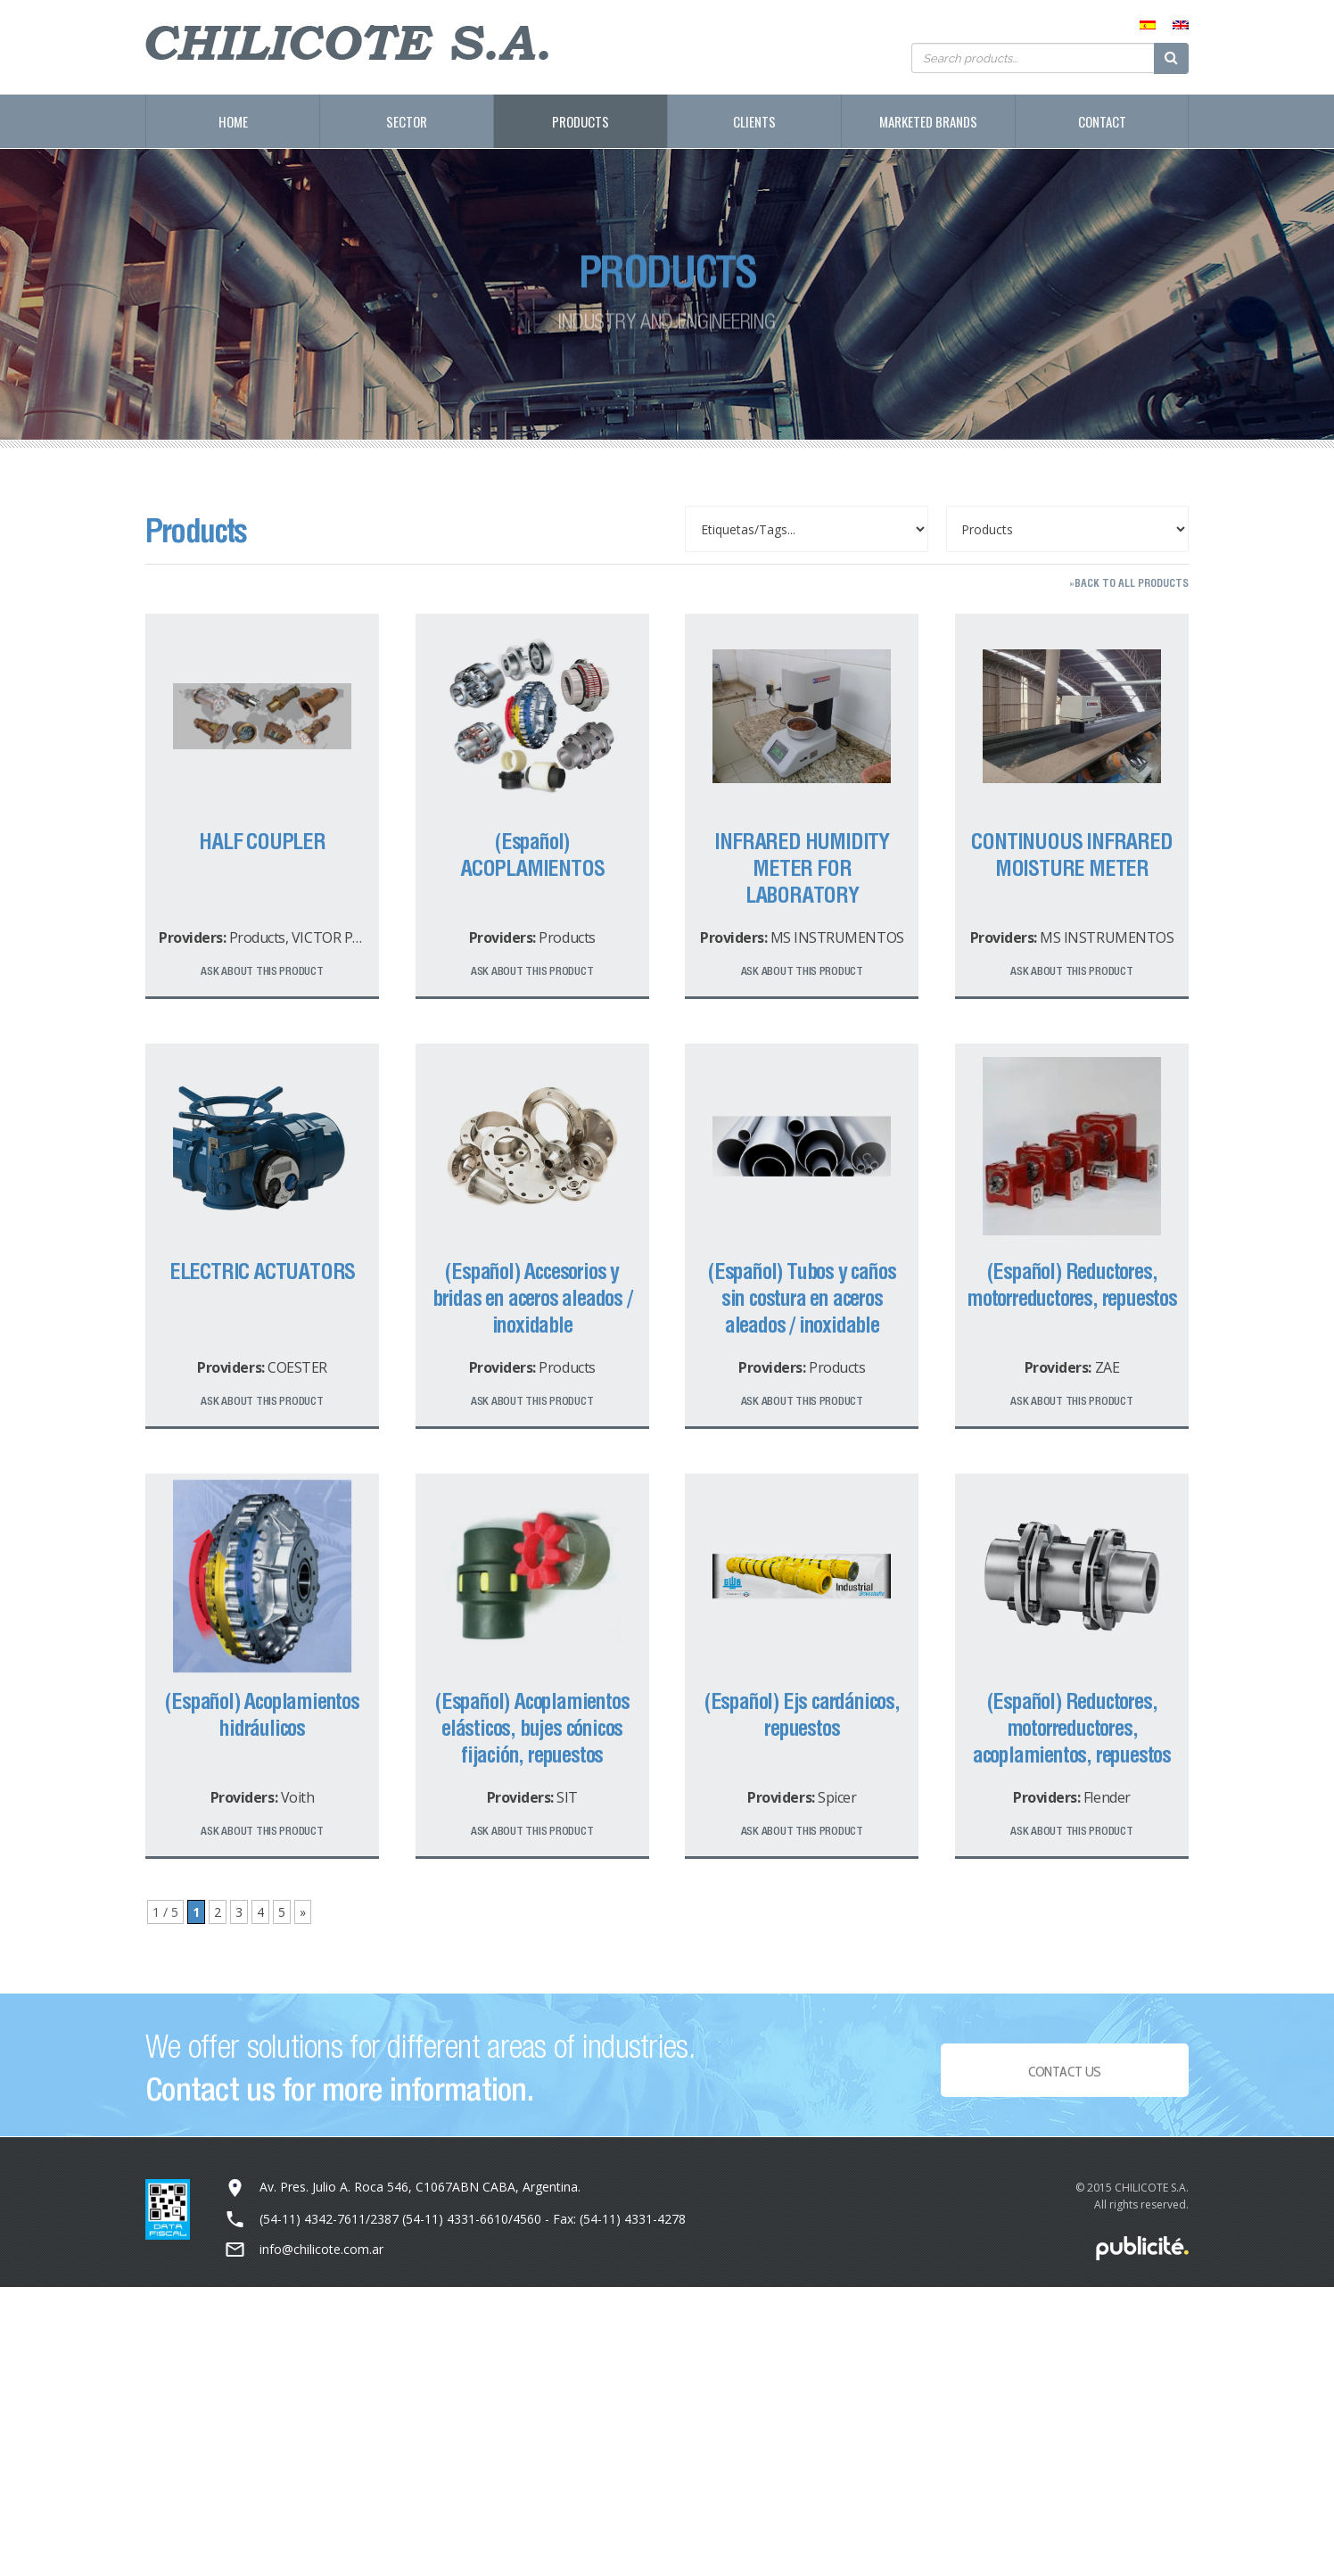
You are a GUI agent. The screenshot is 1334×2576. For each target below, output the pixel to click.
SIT (567, 1797)
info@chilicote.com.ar (321, 2249)
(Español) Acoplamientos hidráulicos (261, 1714)
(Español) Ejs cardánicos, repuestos (802, 1714)
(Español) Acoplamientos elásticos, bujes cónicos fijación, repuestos (532, 1728)
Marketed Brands (928, 121)
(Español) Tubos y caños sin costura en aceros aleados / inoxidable (801, 1298)
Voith (298, 1797)
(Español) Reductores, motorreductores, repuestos (1072, 1284)
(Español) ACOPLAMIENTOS (532, 854)
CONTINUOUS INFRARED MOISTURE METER (1071, 854)
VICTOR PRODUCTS (354, 937)
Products (580, 121)
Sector (406, 121)
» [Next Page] (303, 1911)
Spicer (837, 1797)
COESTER (297, 1367)
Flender (1107, 1797)
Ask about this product (262, 971)
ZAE (1107, 1367)
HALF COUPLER (262, 841)
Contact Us (1064, 2079)
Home (233, 121)
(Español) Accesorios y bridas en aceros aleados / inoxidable (532, 1298)
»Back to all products (1129, 583)
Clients (754, 121)
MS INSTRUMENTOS (837, 937)
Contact (1102, 121)
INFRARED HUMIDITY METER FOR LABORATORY (801, 868)
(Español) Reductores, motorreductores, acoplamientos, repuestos (1072, 1728)
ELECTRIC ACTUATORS (262, 1271)
